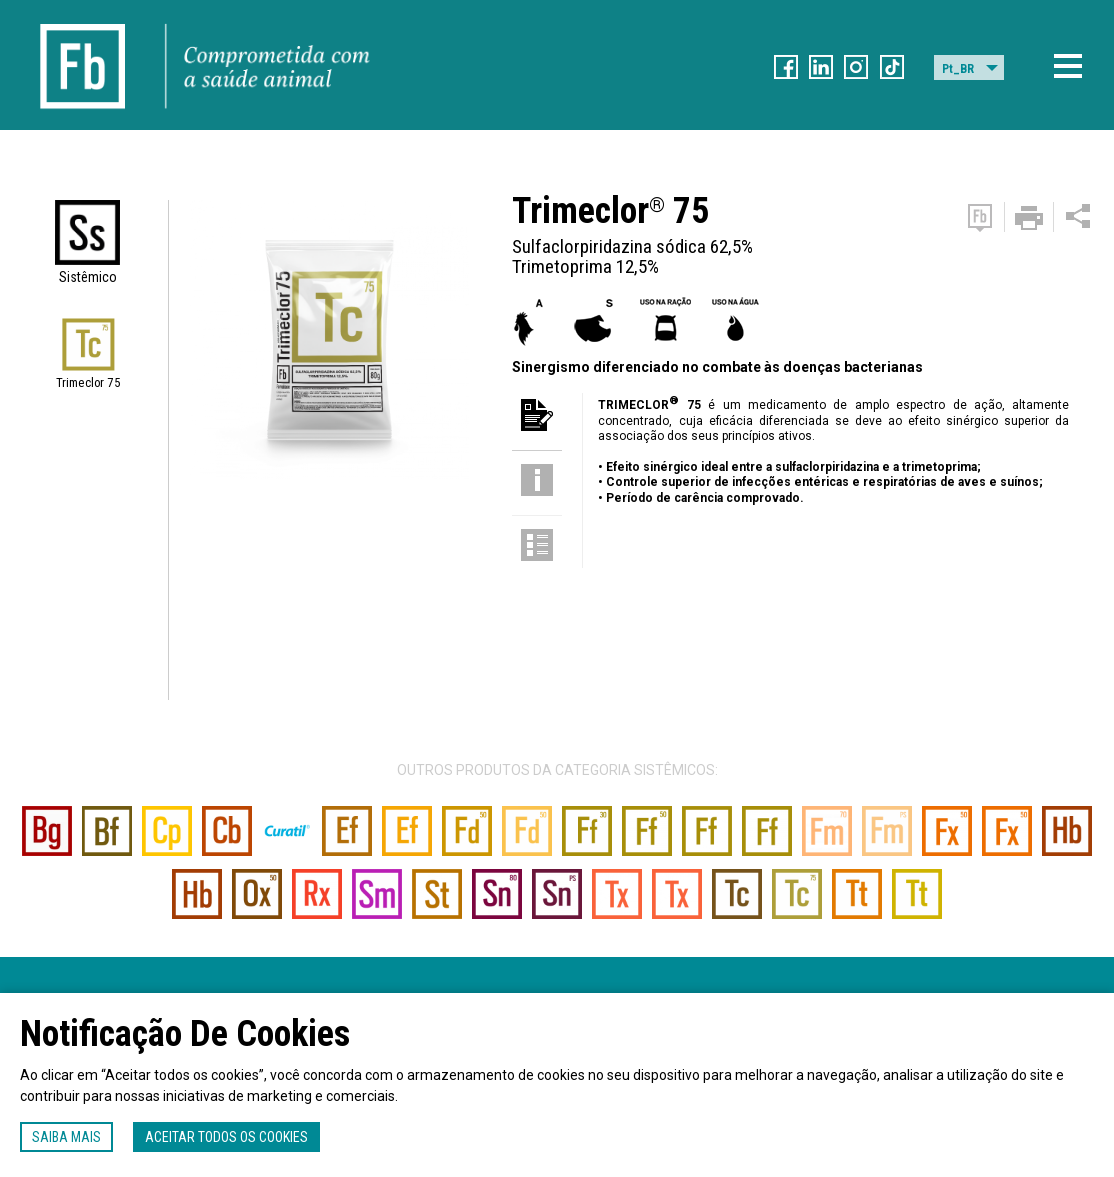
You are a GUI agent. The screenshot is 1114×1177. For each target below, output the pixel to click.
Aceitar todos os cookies (226, 1137)
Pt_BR (958, 69)
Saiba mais (66, 1137)
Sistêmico (88, 277)
